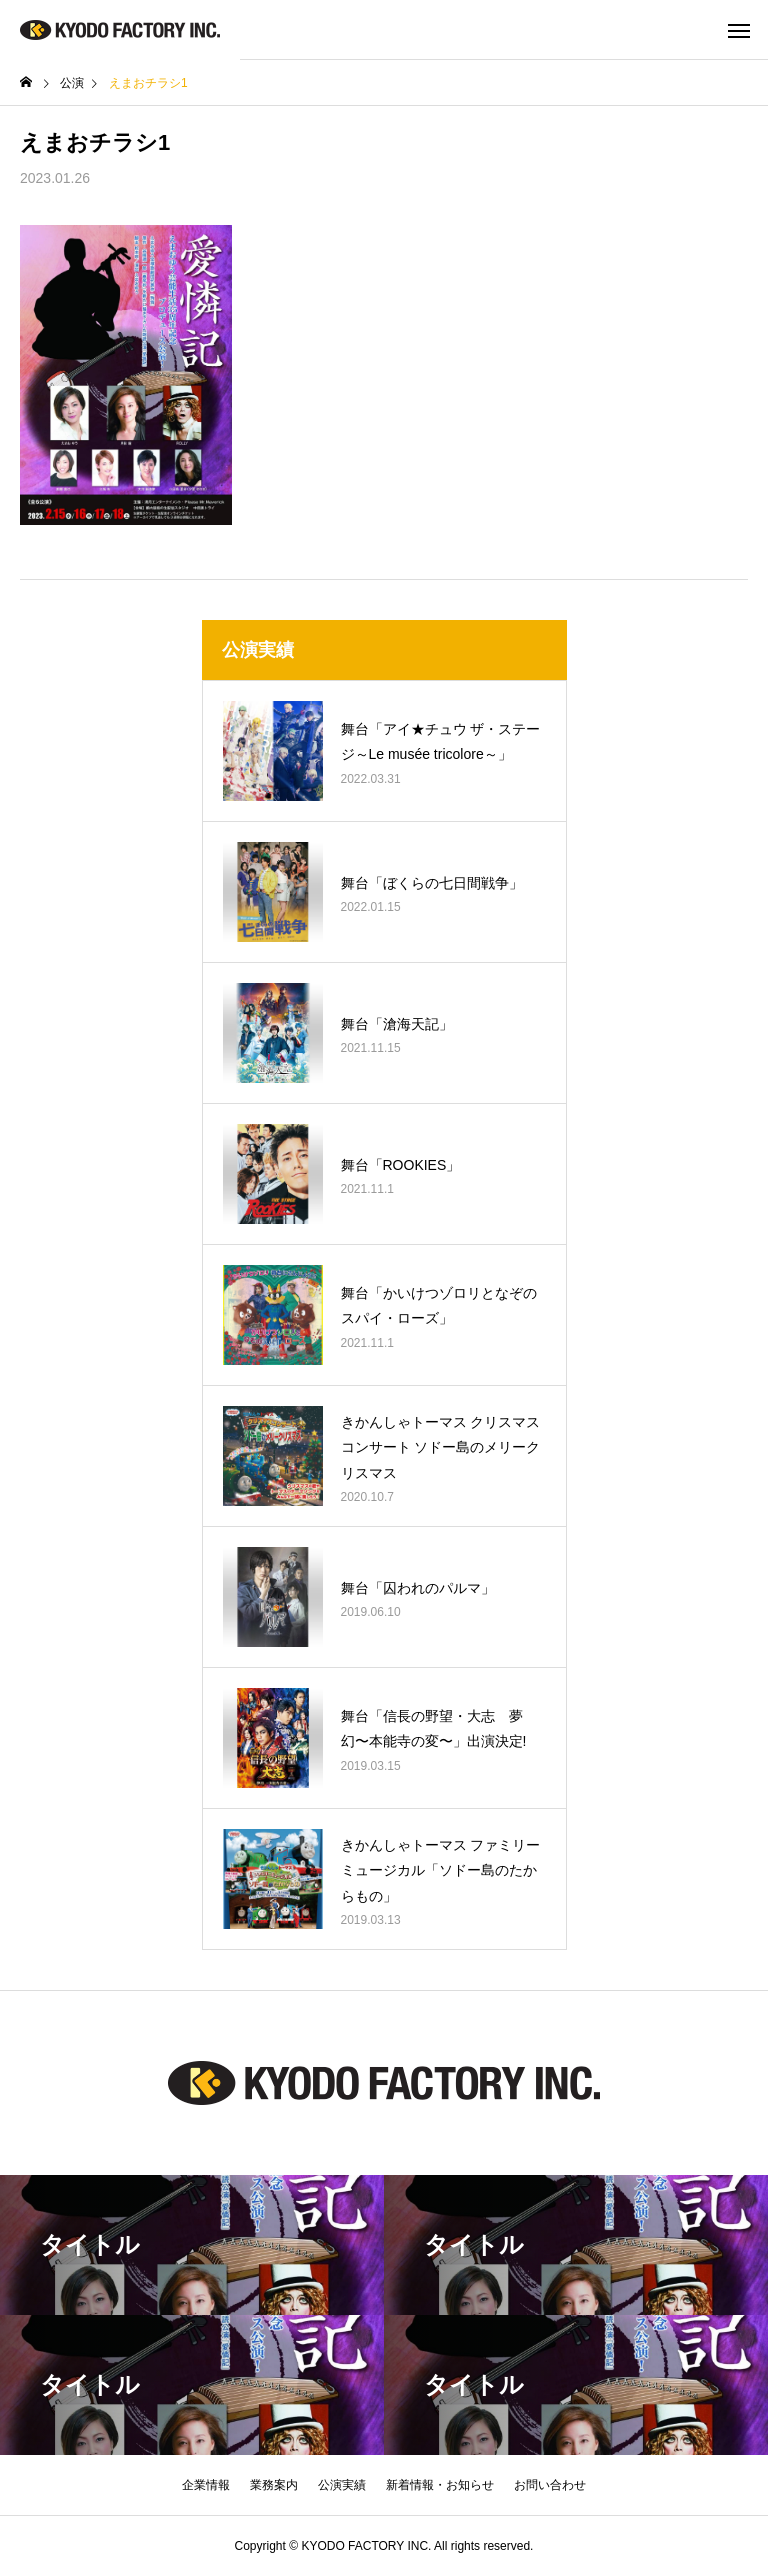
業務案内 (274, 2485)
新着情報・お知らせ (440, 2485)
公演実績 (342, 2485)
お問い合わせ (550, 2485)
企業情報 (206, 2485)
